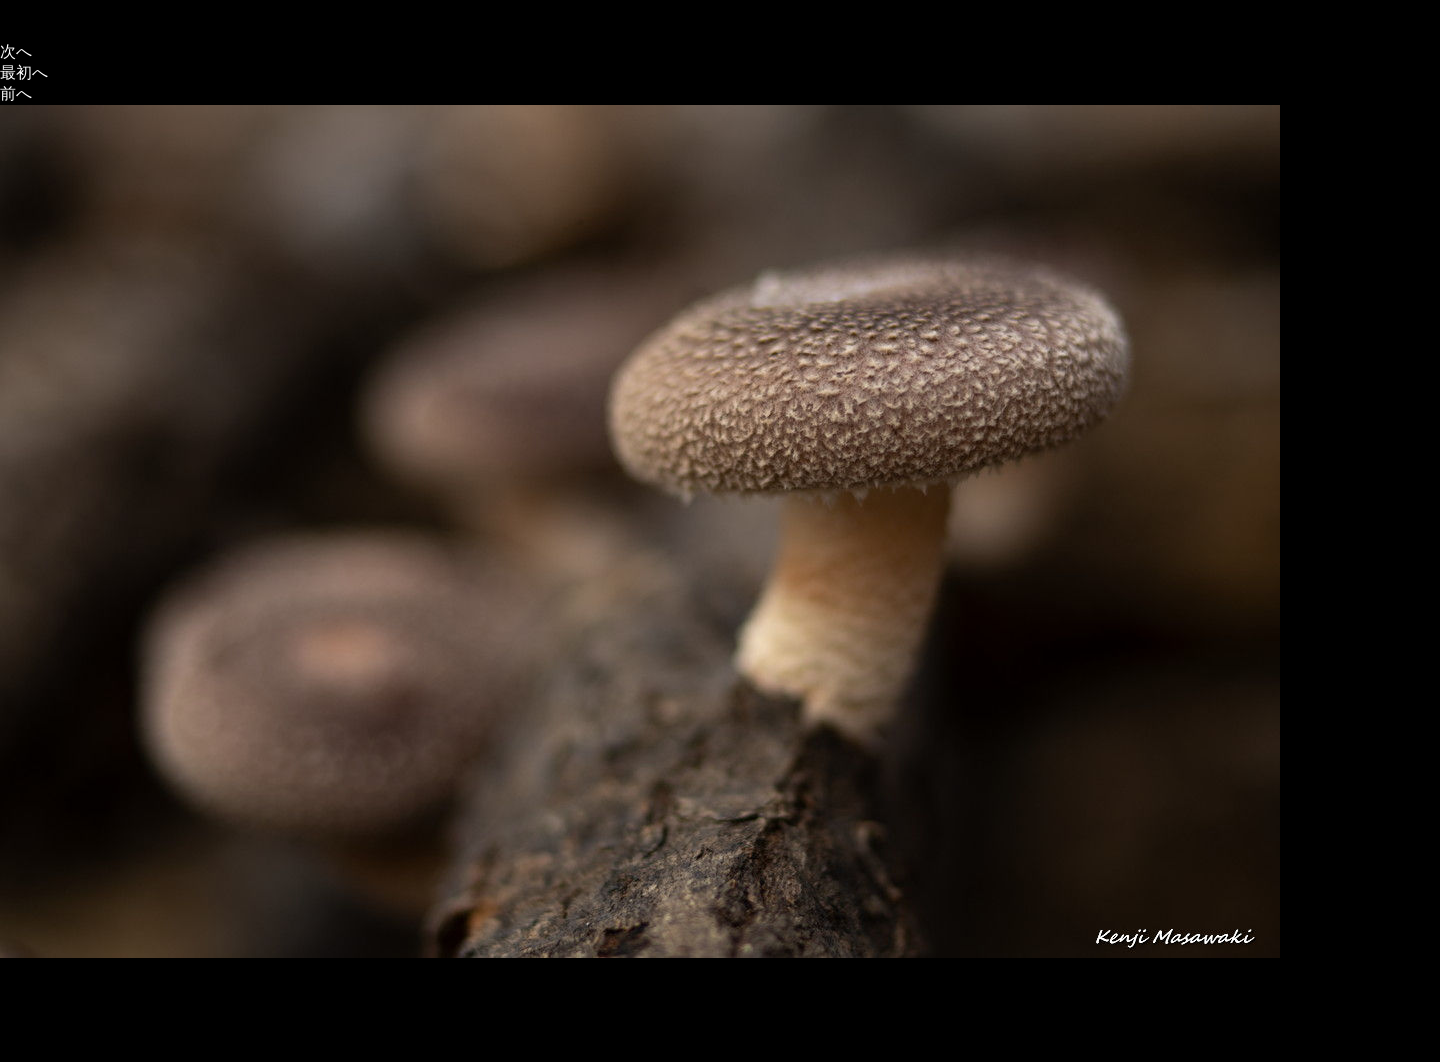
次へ (16, 51)
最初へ (24, 72)
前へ (16, 93)
